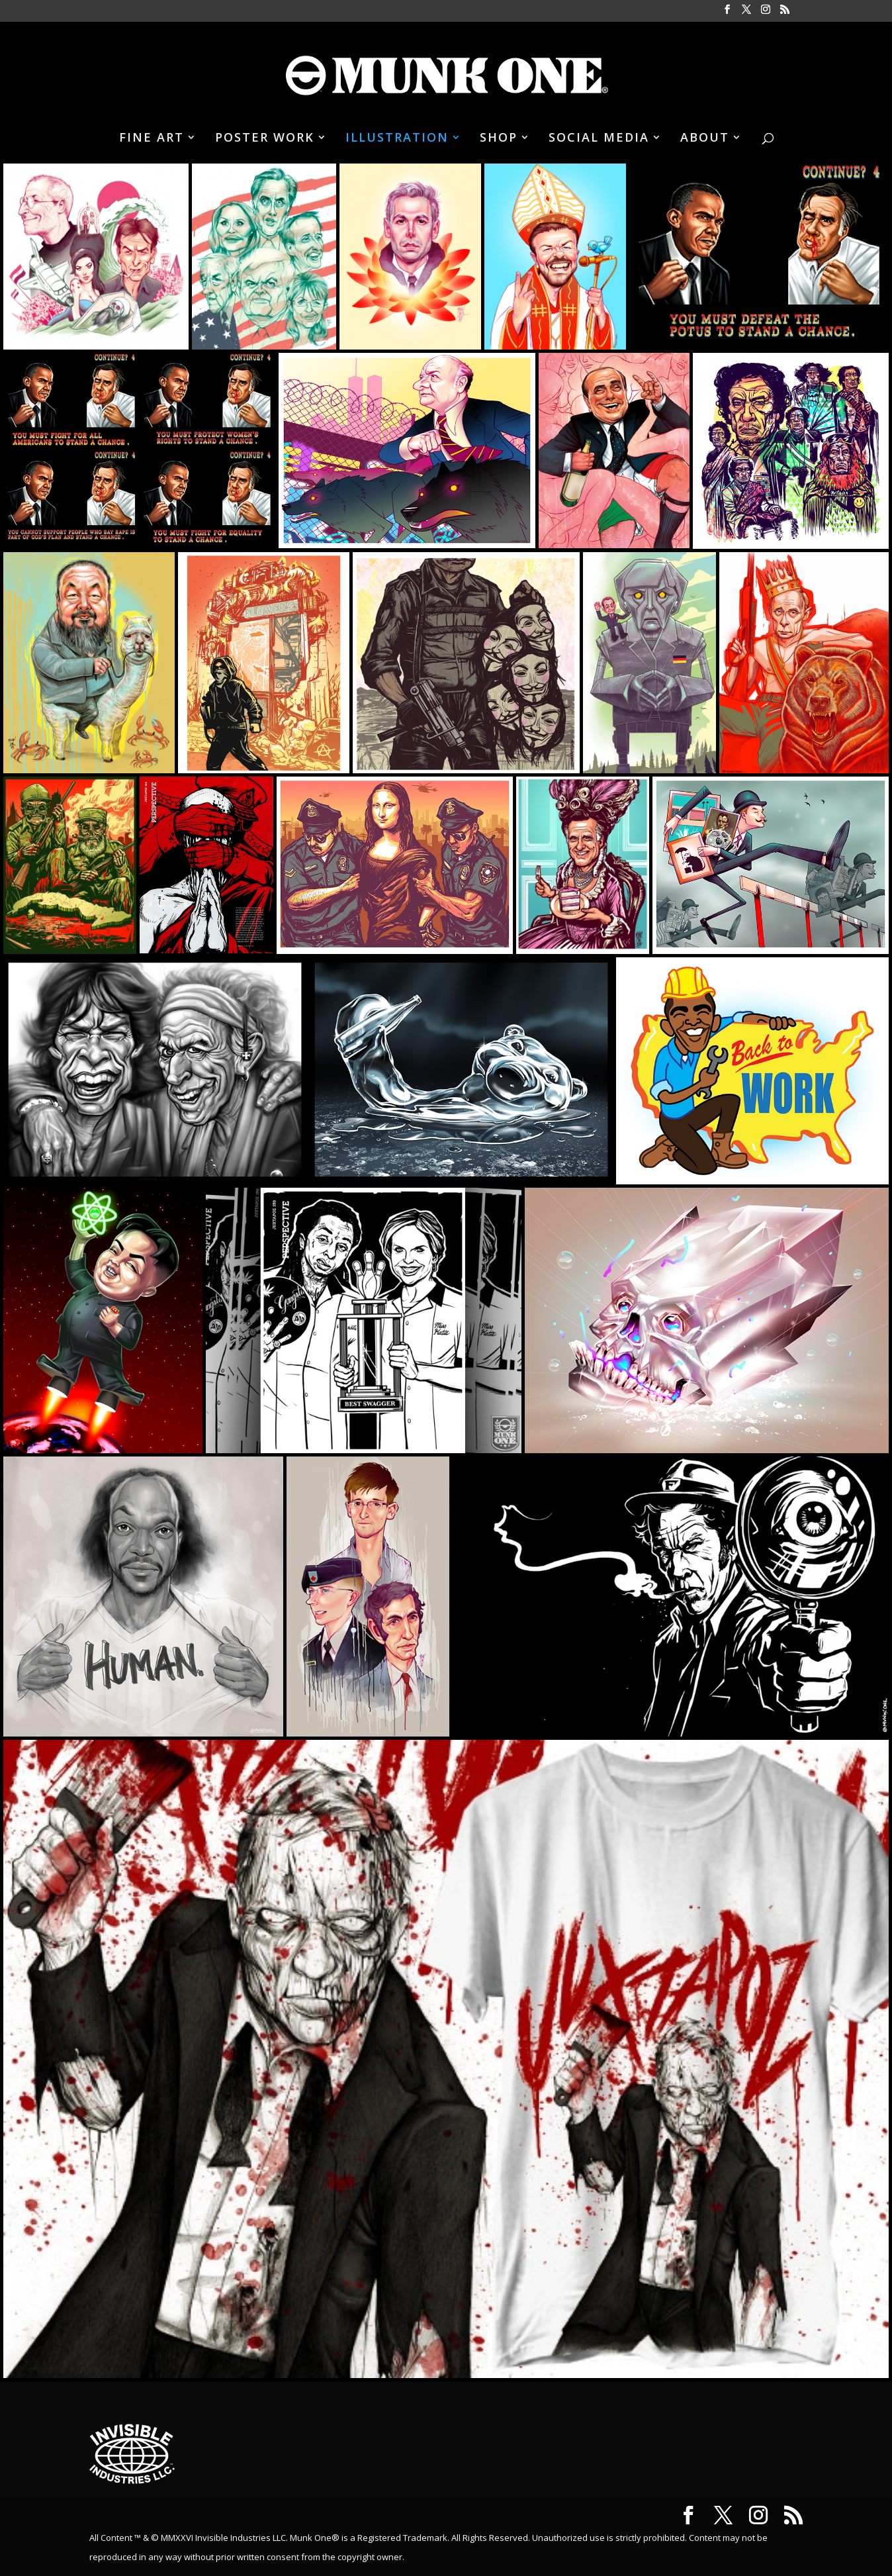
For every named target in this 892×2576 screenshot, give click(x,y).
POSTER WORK (264, 138)
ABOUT (704, 138)
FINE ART (151, 138)
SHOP (498, 138)
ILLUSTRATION (397, 138)
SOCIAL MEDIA (599, 138)
